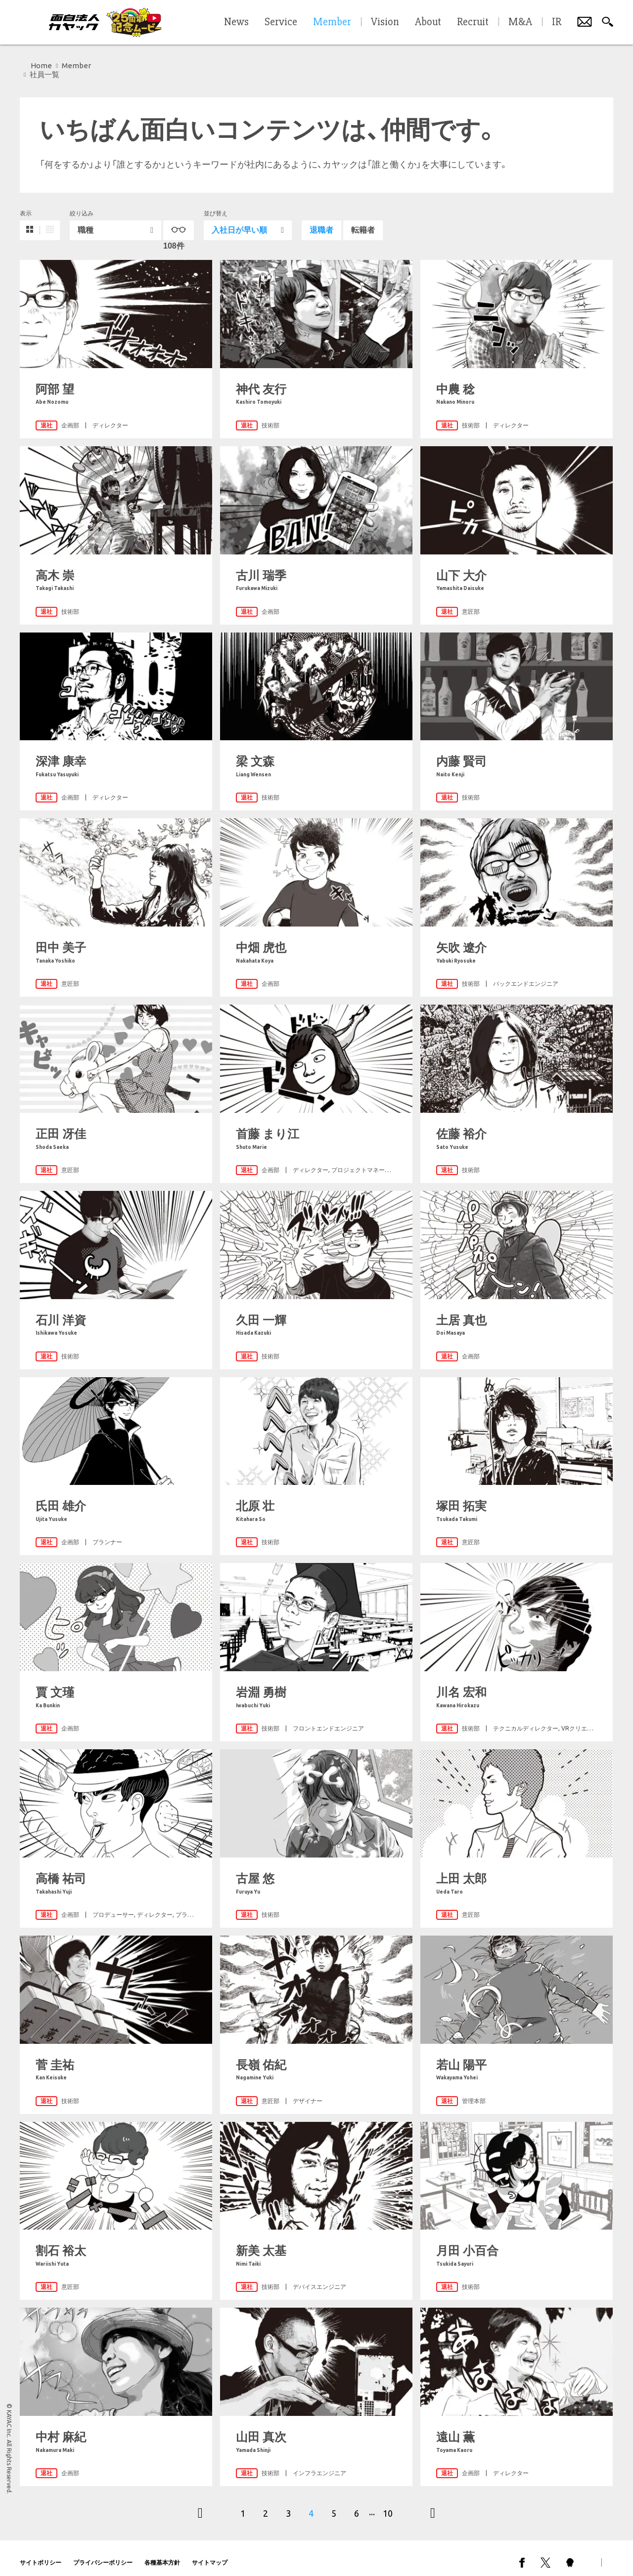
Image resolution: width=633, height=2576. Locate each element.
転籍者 (363, 221)
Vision (385, 22)
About (428, 22)
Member (76, 65)
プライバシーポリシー (103, 2553)
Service (281, 22)
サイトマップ (209, 2553)
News (236, 22)
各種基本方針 (162, 2553)
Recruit (473, 22)
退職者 (321, 221)
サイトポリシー (40, 2553)
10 (388, 2504)
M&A (520, 22)
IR (556, 22)
